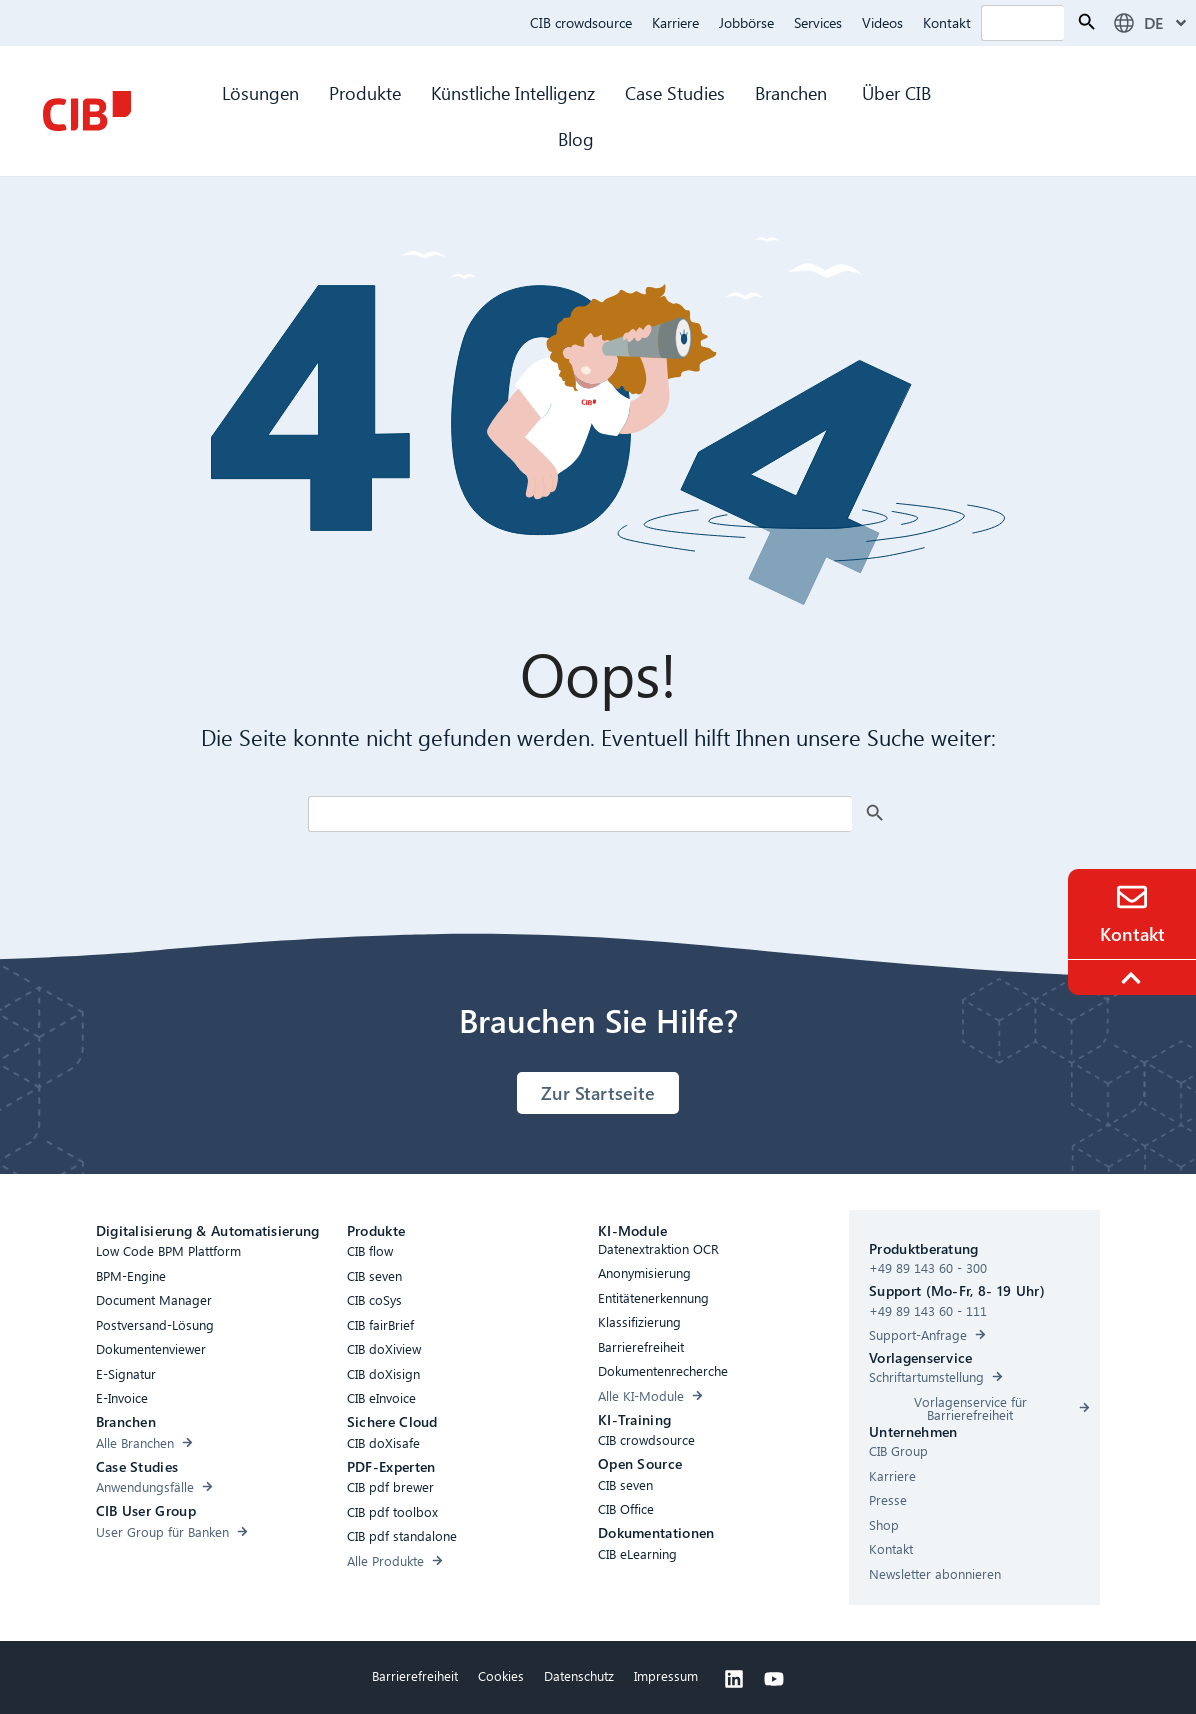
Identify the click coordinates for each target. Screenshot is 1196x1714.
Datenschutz (579, 1675)
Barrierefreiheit (415, 1675)
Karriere (675, 22)
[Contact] (1132, 897)
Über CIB (896, 92)
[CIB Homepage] (87, 111)
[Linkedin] (734, 1679)
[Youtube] (774, 1679)
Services (818, 22)
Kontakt (947, 22)
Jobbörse (746, 22)
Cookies (501, 1675)
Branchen (793, 92)
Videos (882, 22)
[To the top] (1134, 978)
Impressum (666, 1675)
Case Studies (675, 92)
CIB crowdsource (581, 22)
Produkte (365, 92)
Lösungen (260, 92)
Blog (576, 138)
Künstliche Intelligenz (513, 92)
